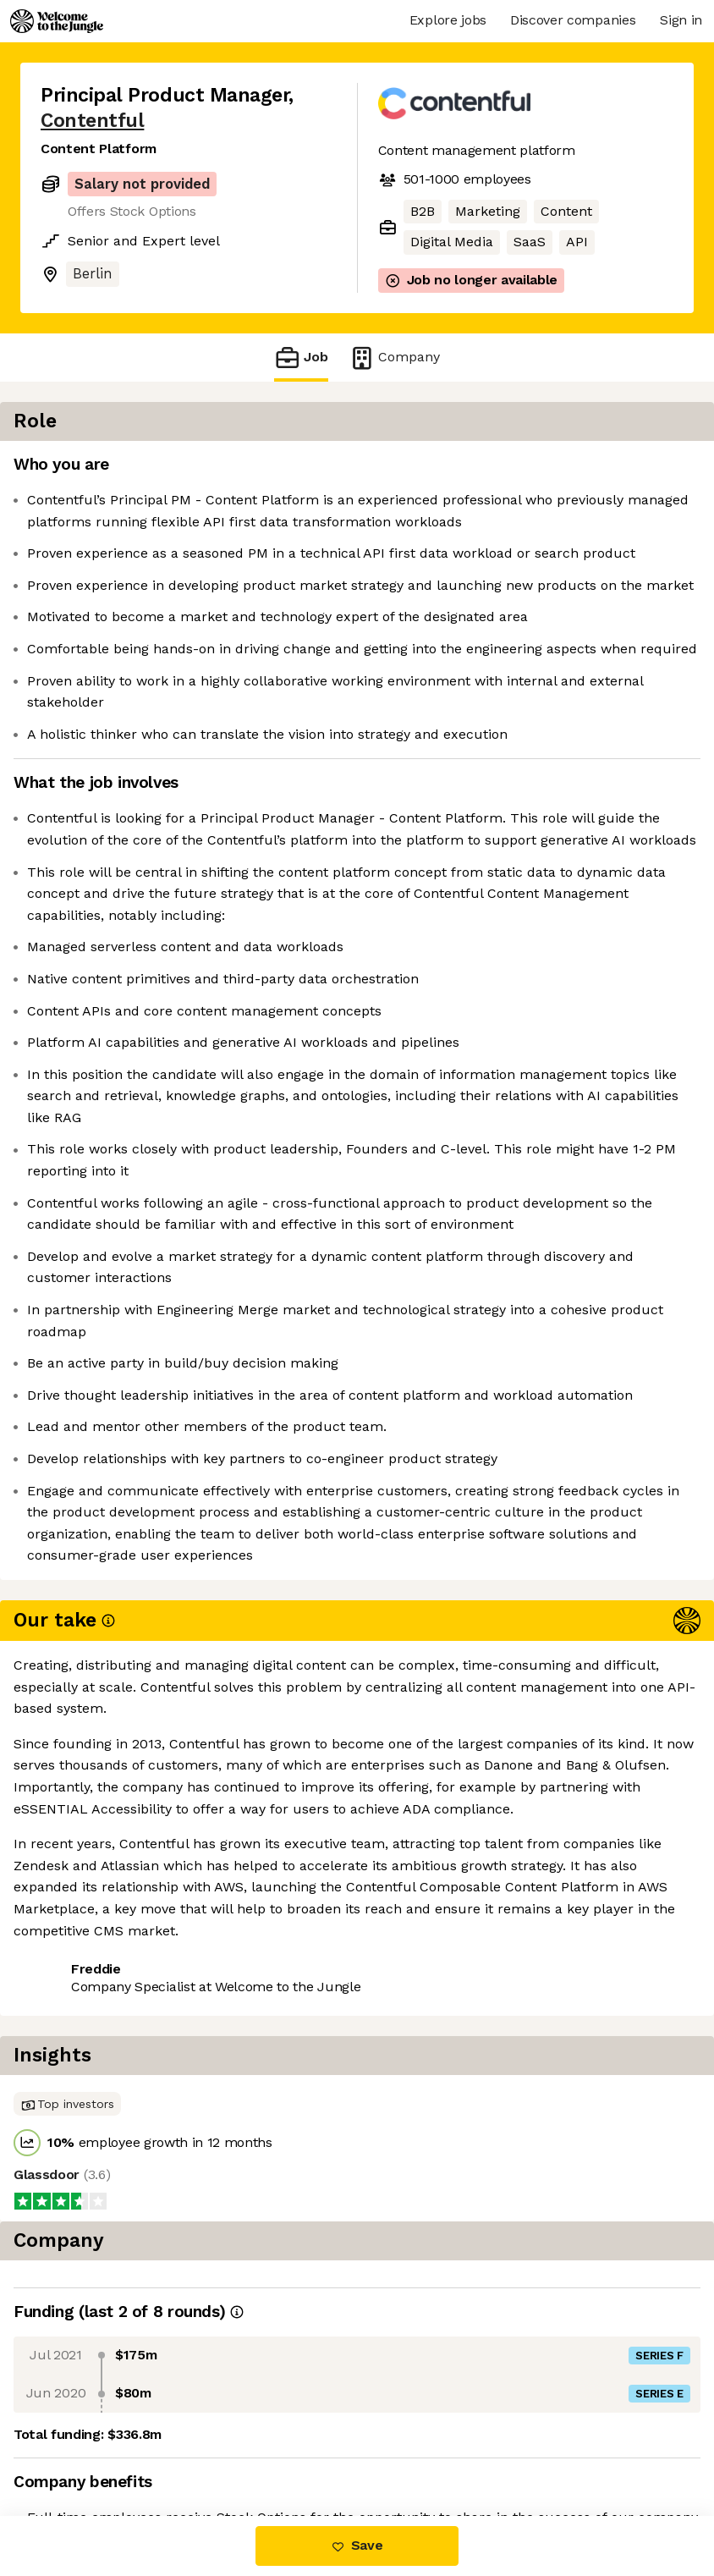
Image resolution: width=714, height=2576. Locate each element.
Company (394, 358)
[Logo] (56, 21)
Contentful (92, 120)
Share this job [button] (87, 2445)
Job (301, 358)
